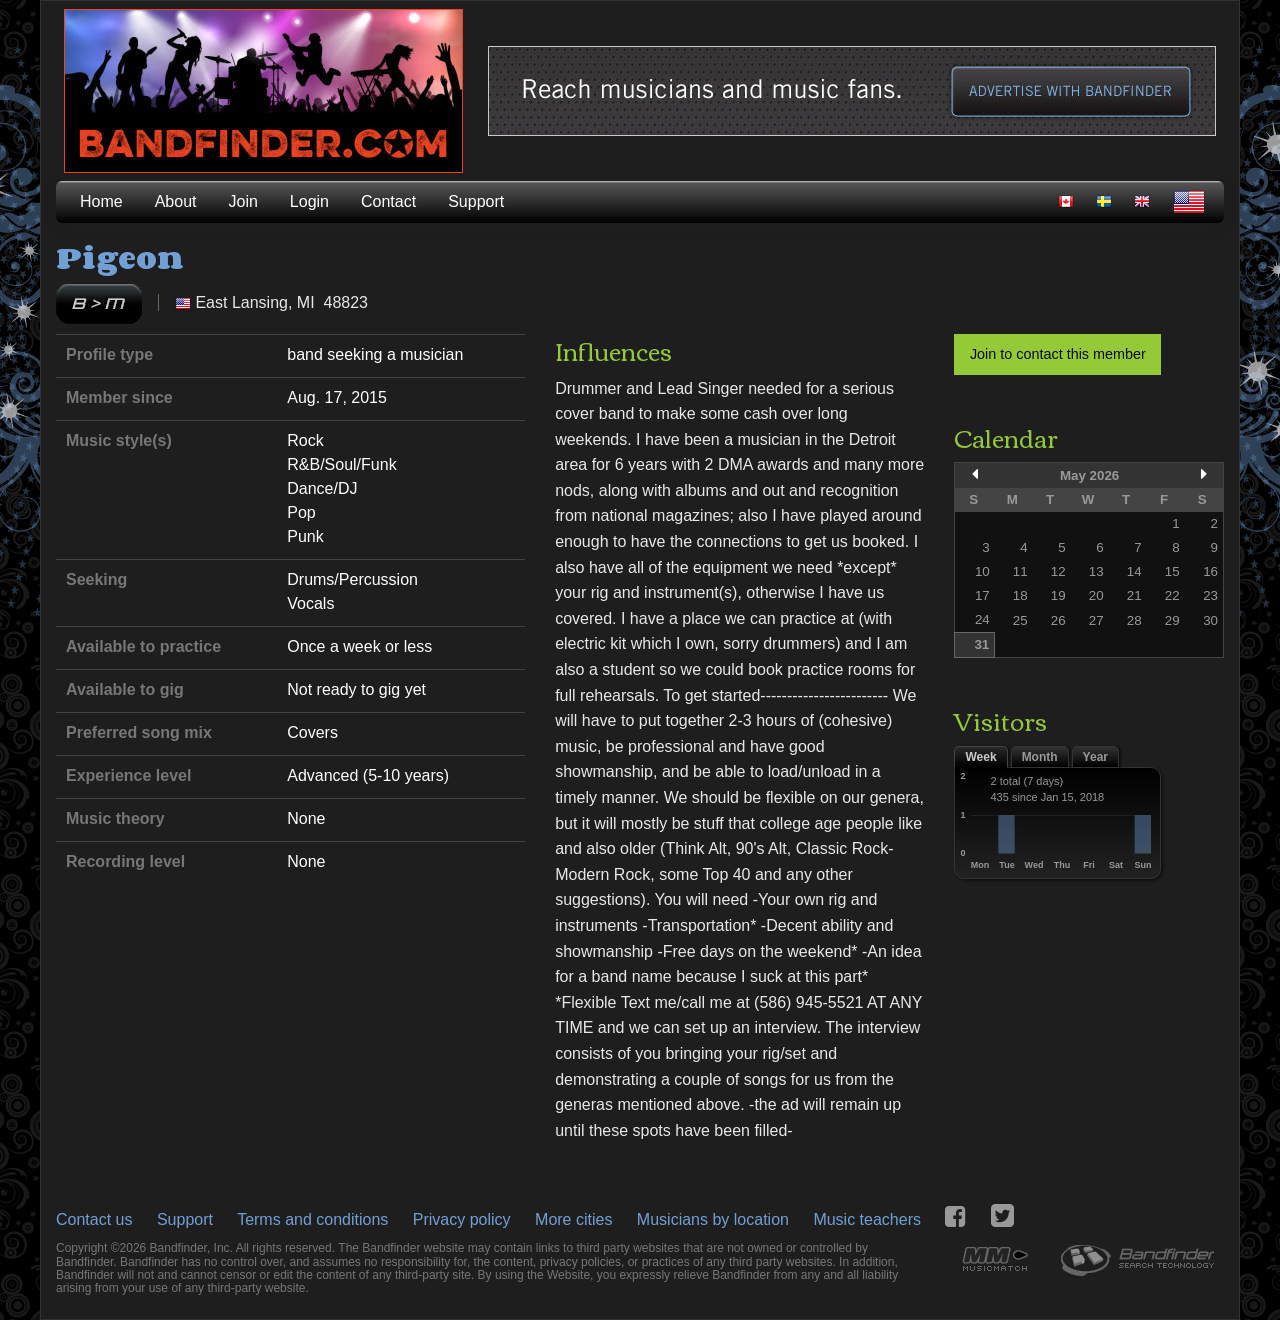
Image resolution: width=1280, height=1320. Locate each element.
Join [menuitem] (243, 201)
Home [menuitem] (101, 201)
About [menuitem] (176, 201)
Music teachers (867, 1219)
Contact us (94, 1219)
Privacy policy (462, 1219)
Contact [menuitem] (388, 201)
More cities (573, 1219)
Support (185, 1219)
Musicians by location (713, 1219)
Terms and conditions (312, 1219)
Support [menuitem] (476, 201)
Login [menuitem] (309, 201)
